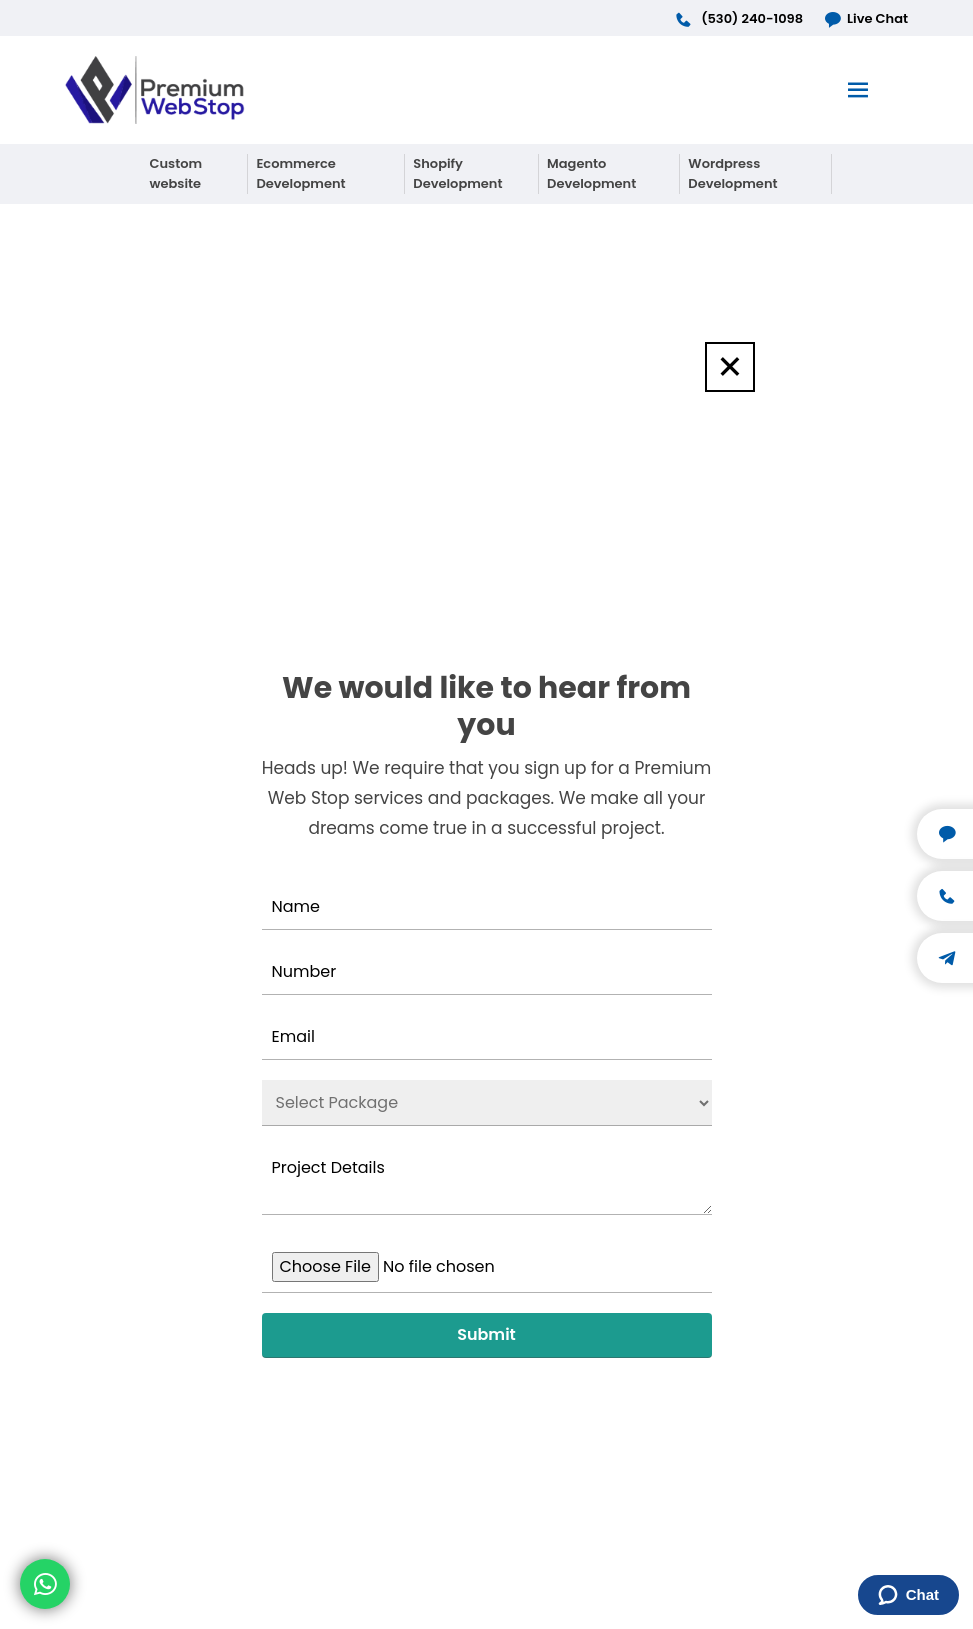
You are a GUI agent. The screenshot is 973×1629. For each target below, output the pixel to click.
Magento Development (591, 173)
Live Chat (865, 19)
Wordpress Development (732, 173)
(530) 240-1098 (738, 19)
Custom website (176, 173)
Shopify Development (457, 173)
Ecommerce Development (300, 173)
